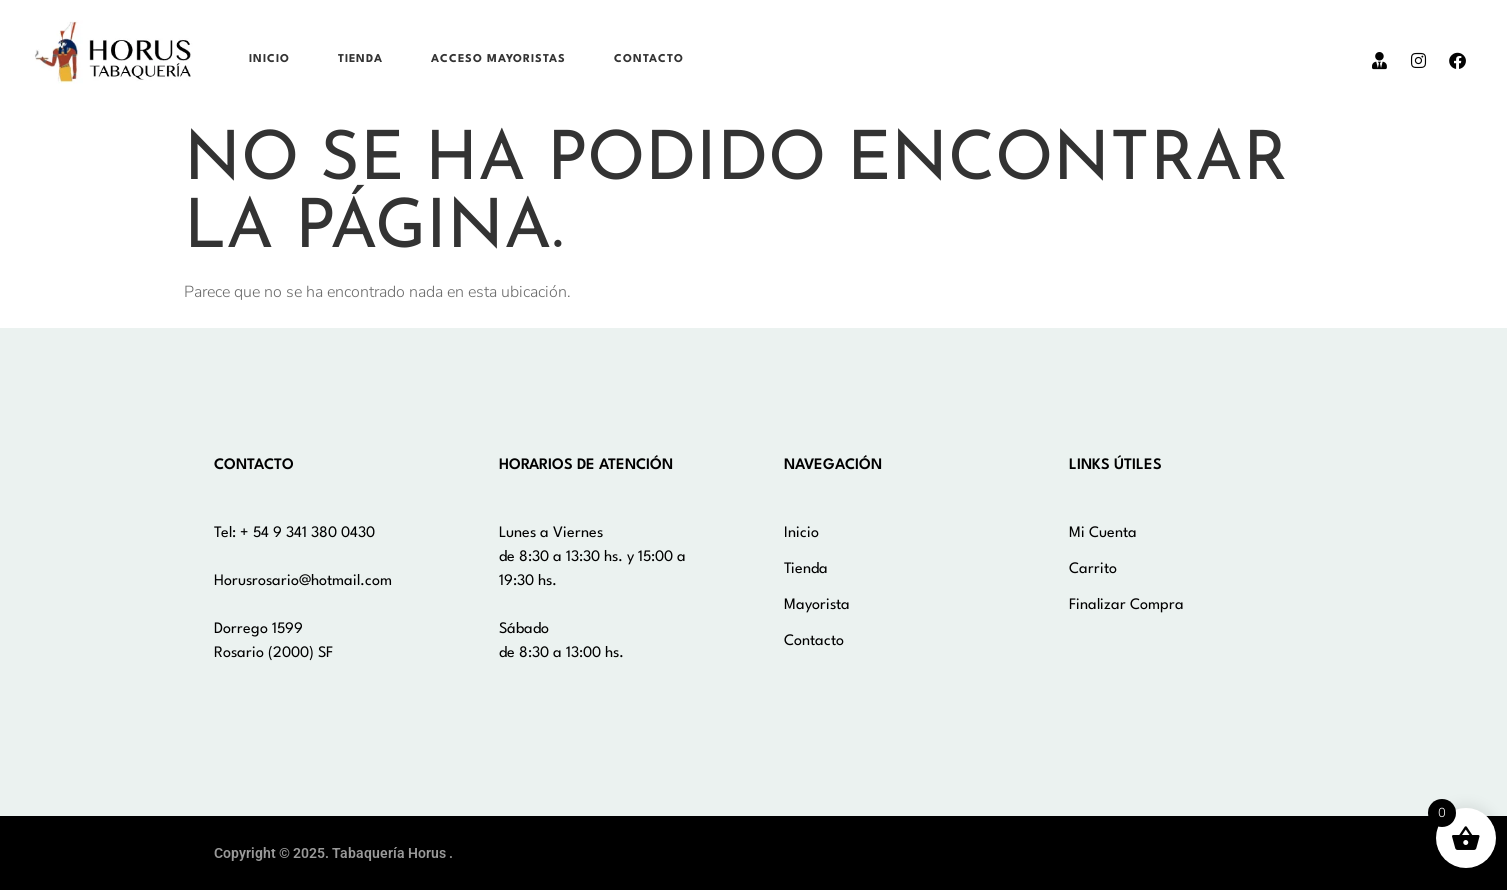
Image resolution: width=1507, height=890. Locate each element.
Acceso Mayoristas (498, 59)
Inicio (269, 59)
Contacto (649, 59)
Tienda (360, 59)
